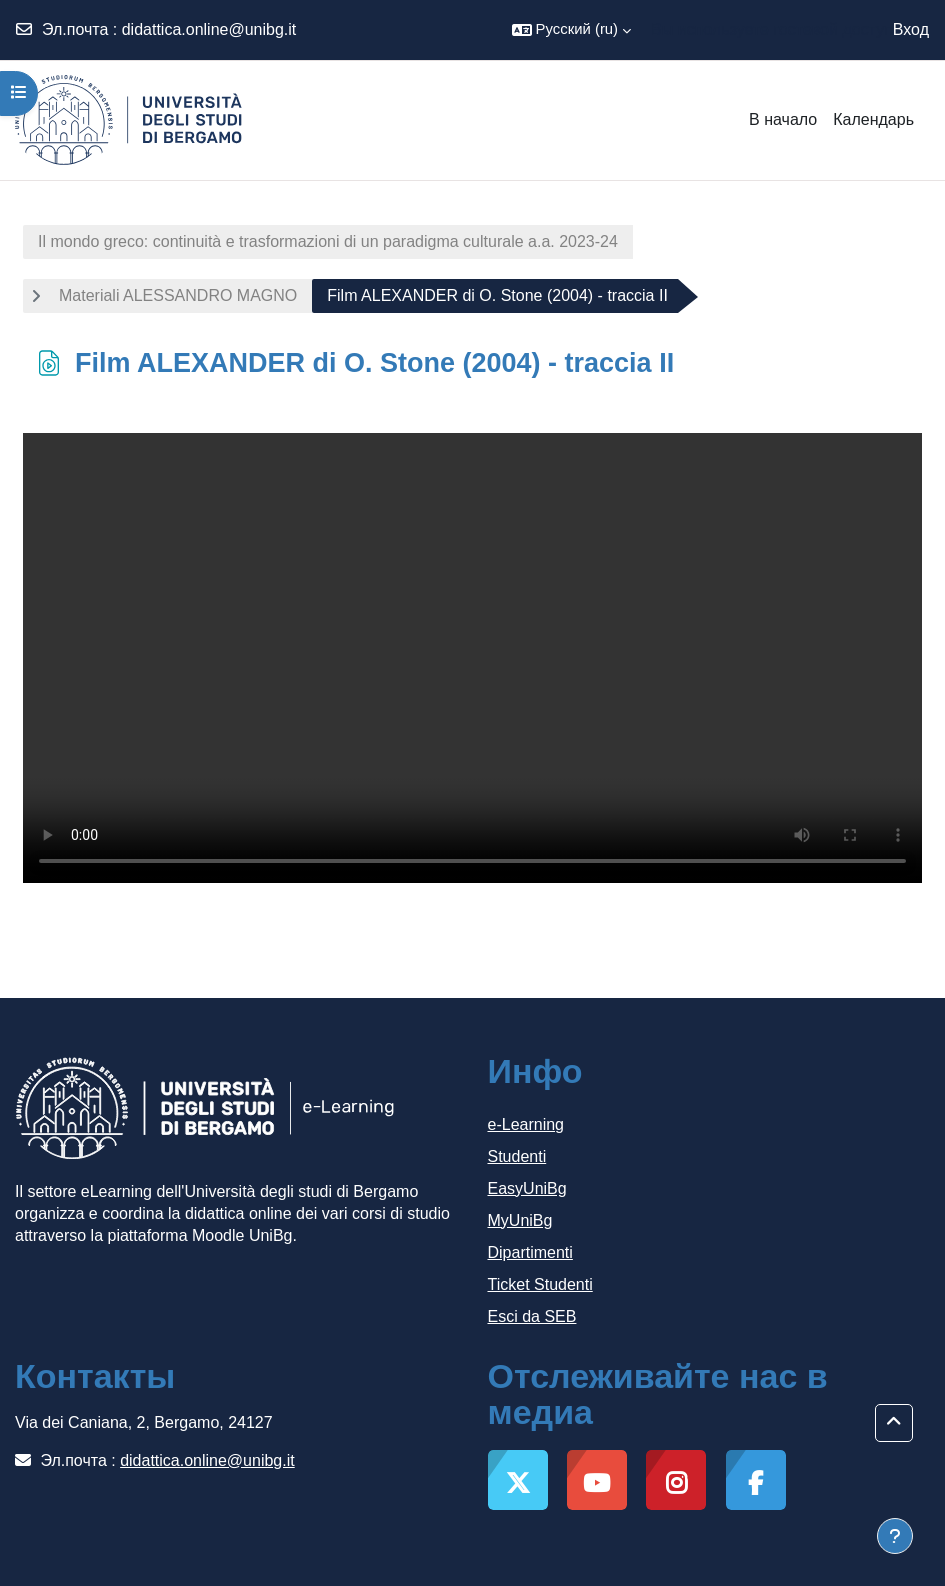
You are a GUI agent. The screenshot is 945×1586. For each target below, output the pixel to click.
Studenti (517, 1156)
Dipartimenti (530, 1252)
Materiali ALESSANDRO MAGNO (178, 295)
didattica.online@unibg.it (209, 29)
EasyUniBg (527, 1188)
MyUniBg (520, 1220)
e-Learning (526, 1124)
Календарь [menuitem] (873, 119)
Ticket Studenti (540, 1284)
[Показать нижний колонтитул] (895, 1536)
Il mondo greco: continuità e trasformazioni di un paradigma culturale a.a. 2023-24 (328, 241)
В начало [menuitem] (783, 119)
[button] (571, 30)
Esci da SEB (532, 1316)
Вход (911, 29)
